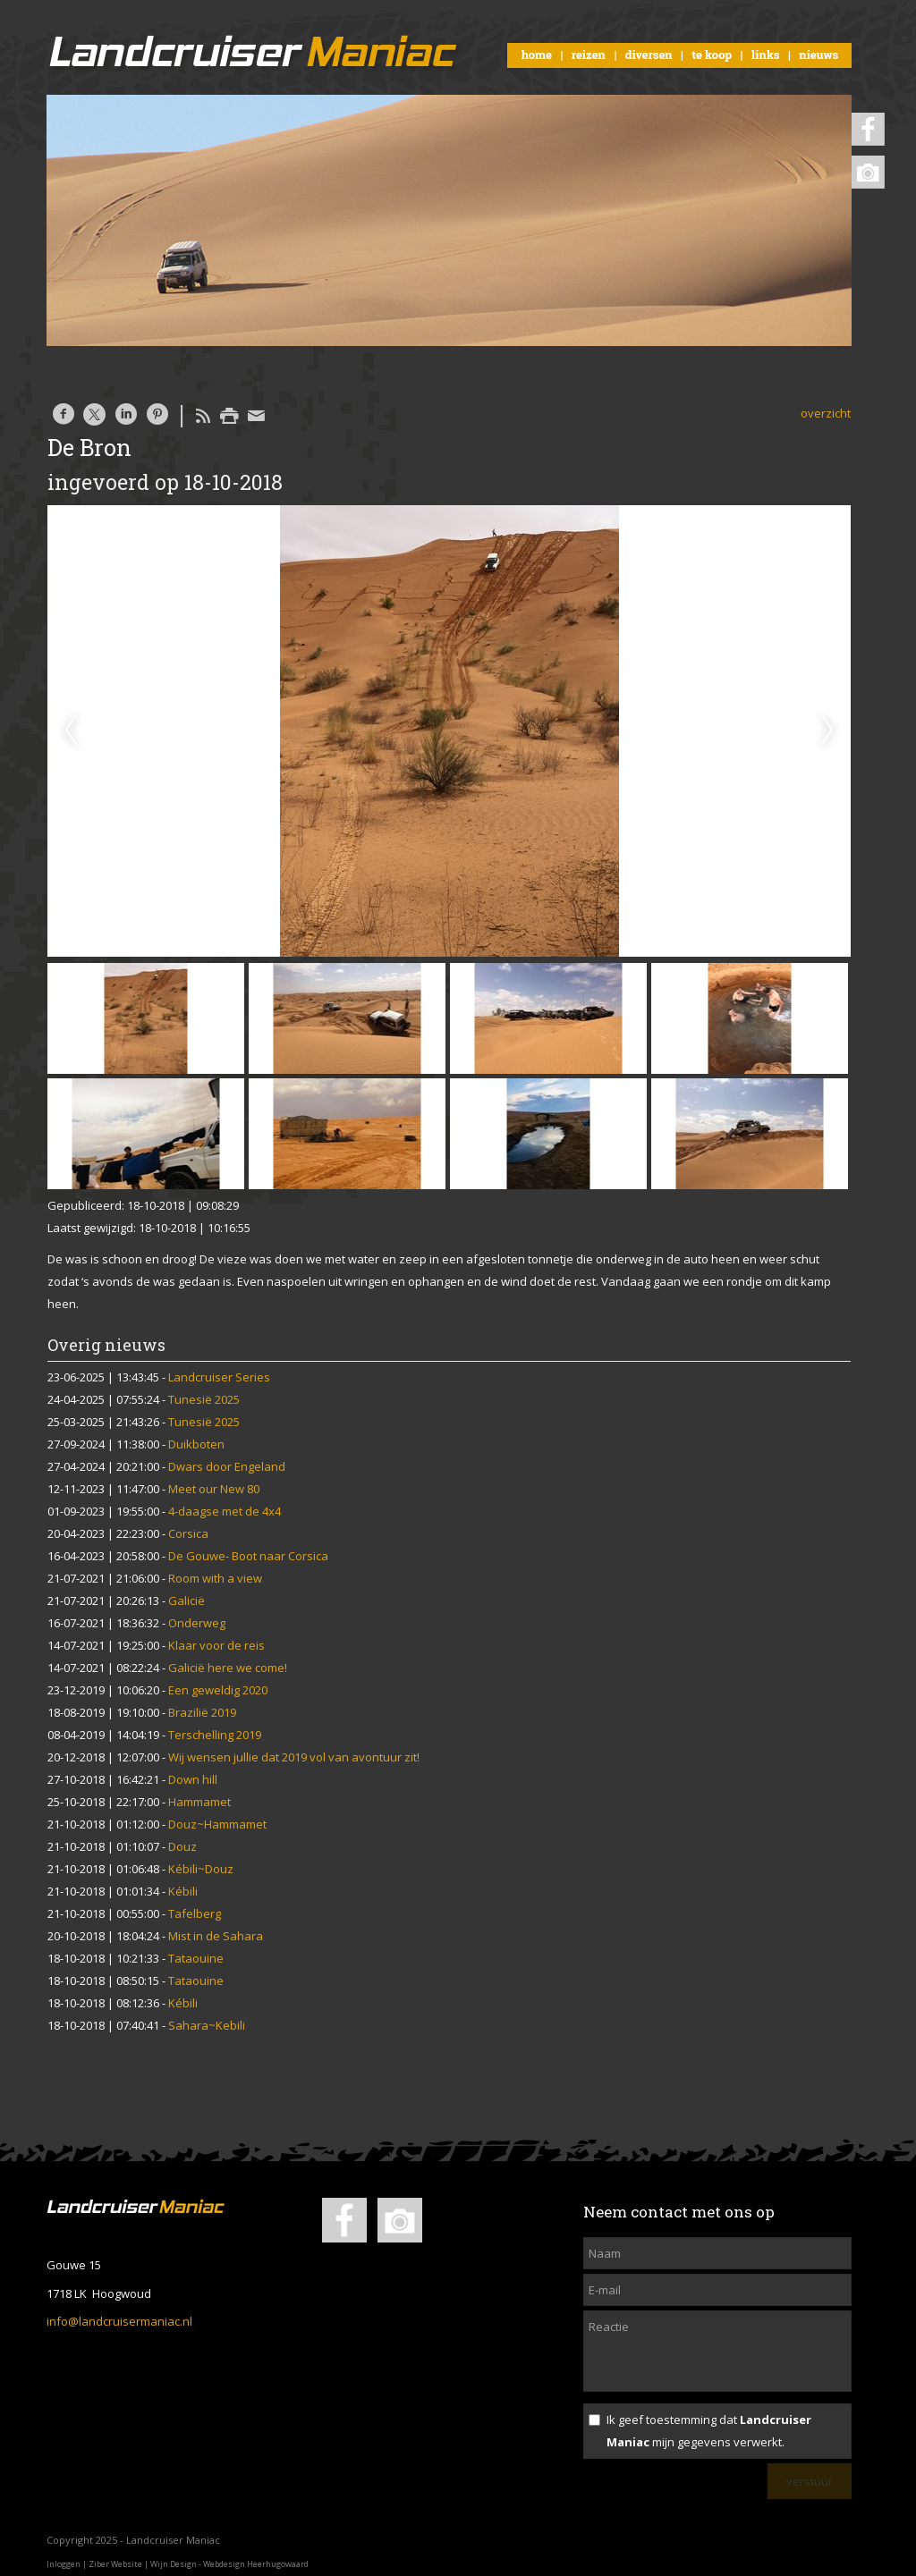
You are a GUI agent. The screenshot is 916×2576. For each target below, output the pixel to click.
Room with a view (215, 1578)
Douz (182, 1846)
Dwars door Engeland (226, 1466)
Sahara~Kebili (206, 2025)
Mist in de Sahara (215, 1936)
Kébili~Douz (200, 1869)
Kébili (183, 1891)
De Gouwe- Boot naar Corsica (248, 1556)
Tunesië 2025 (204, 1399)
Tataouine (196, 1958)
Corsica (188, 1533)
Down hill (192, 1779)
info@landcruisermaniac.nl (119, 2321)
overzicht (826, 413)
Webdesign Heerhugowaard (256, 2564)
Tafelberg (194, 1913)
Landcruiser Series (219, 1377)
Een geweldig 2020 (217, 1690)
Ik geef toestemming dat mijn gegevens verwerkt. (708, 2430)
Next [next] (827, 730)
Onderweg (196, 1623)
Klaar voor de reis (216, 1645)
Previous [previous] (70, 730)
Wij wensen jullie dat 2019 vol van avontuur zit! (294, 1757)
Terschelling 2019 (214, 1735)
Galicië (186, 1600)
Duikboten (196, 1444)
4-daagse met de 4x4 (224, 1511)
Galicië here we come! (227, 1668)
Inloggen (64, 2564)
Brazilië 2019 (202, 1712)
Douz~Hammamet (217, 1824)
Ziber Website (115, 2564)
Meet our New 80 (213, 1489)
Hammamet (199, 1802)
